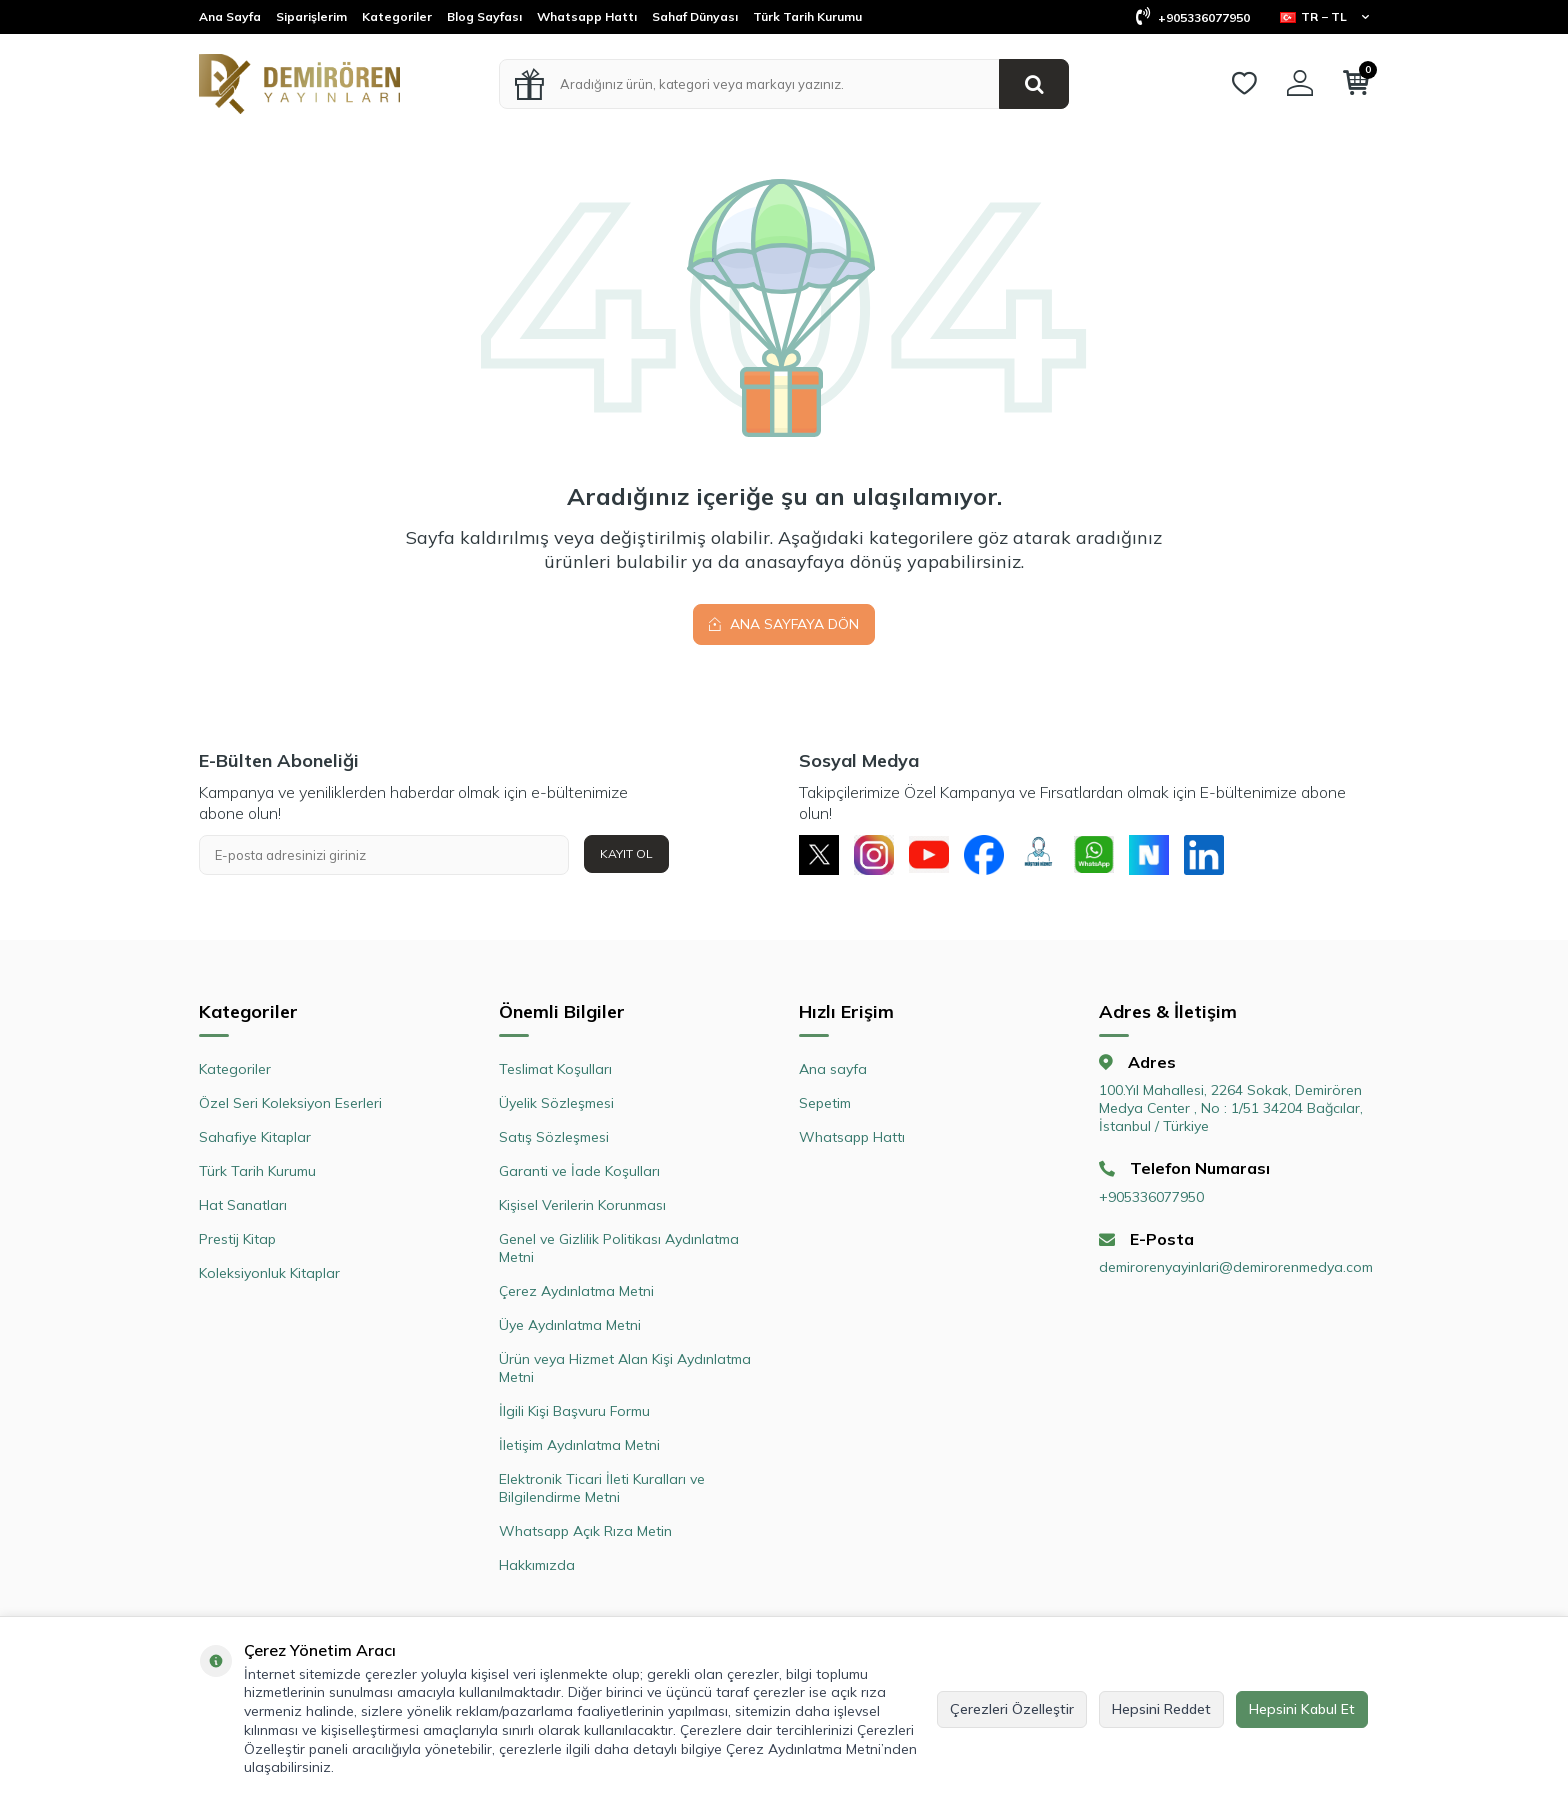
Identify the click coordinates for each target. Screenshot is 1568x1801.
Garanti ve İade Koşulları (579, 1171)
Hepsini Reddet (1161, 1709)
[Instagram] (874, 855)
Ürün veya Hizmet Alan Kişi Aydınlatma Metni (625, 1368)
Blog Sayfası (484, 16)
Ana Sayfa (230, 16)
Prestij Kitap (237, 1239)
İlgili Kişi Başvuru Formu (574, 1411)
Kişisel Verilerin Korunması (582, 1205)
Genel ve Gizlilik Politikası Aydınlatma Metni (619, 1248)
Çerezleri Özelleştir (1012, 1709)
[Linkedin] (1204, 855)
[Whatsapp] (1094, 855)
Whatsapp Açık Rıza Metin (585, 1531)
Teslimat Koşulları (555, 1069)
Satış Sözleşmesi (554, 1137)
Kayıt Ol (626, 853)
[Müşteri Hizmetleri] (1039, 855)
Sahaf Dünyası (695, 16)
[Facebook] (984, 855)
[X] (819, 855)
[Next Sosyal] (1149, 855)
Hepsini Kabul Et (1302, 1709)
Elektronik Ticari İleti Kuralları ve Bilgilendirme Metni (602, 1488)
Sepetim (825, 1103)
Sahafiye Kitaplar (255, 1137)
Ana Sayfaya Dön (784, 624)
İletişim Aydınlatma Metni (579, 1445)
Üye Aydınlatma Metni (570, 1325)
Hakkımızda (537, 1565)
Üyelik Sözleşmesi (556, 1103)
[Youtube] (929, 855)
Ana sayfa (833, 1069)
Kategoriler (397, 16)
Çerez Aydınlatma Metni (576, 1291)
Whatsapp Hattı (587, 16)
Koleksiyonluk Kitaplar (269, 1273)
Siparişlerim (311, 16)
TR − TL (1324, 16)
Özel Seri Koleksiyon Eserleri (290, 1103)
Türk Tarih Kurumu (807, 16)
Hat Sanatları (243, 1205)
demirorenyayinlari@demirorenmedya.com (1234, 1267)
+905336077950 (1193, 17)
